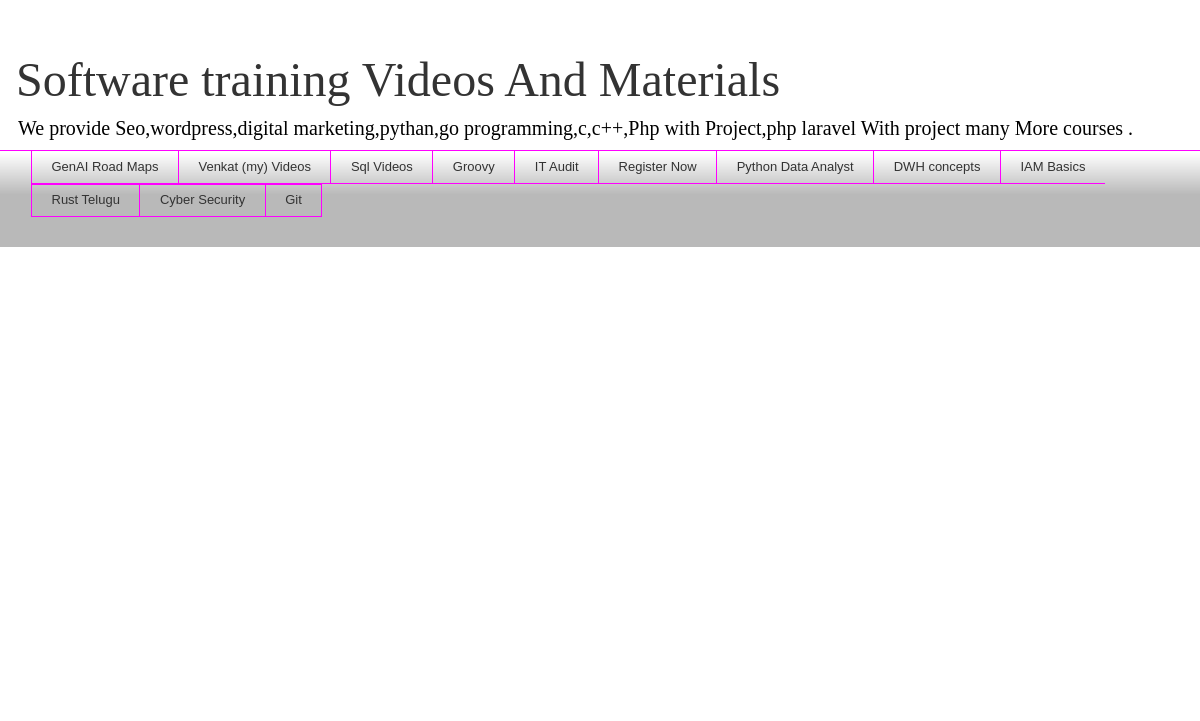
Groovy (474, 166)
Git (293, 199)
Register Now (658, 166)
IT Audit (557, 166)
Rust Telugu (86, 199)
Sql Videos (382, 166)
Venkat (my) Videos (254, 166)
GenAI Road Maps (105, 166)
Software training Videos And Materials (398, 79)
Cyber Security (202, 199)
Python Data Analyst (795, 166)
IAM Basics (1052, 166)
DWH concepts (937, 166)
